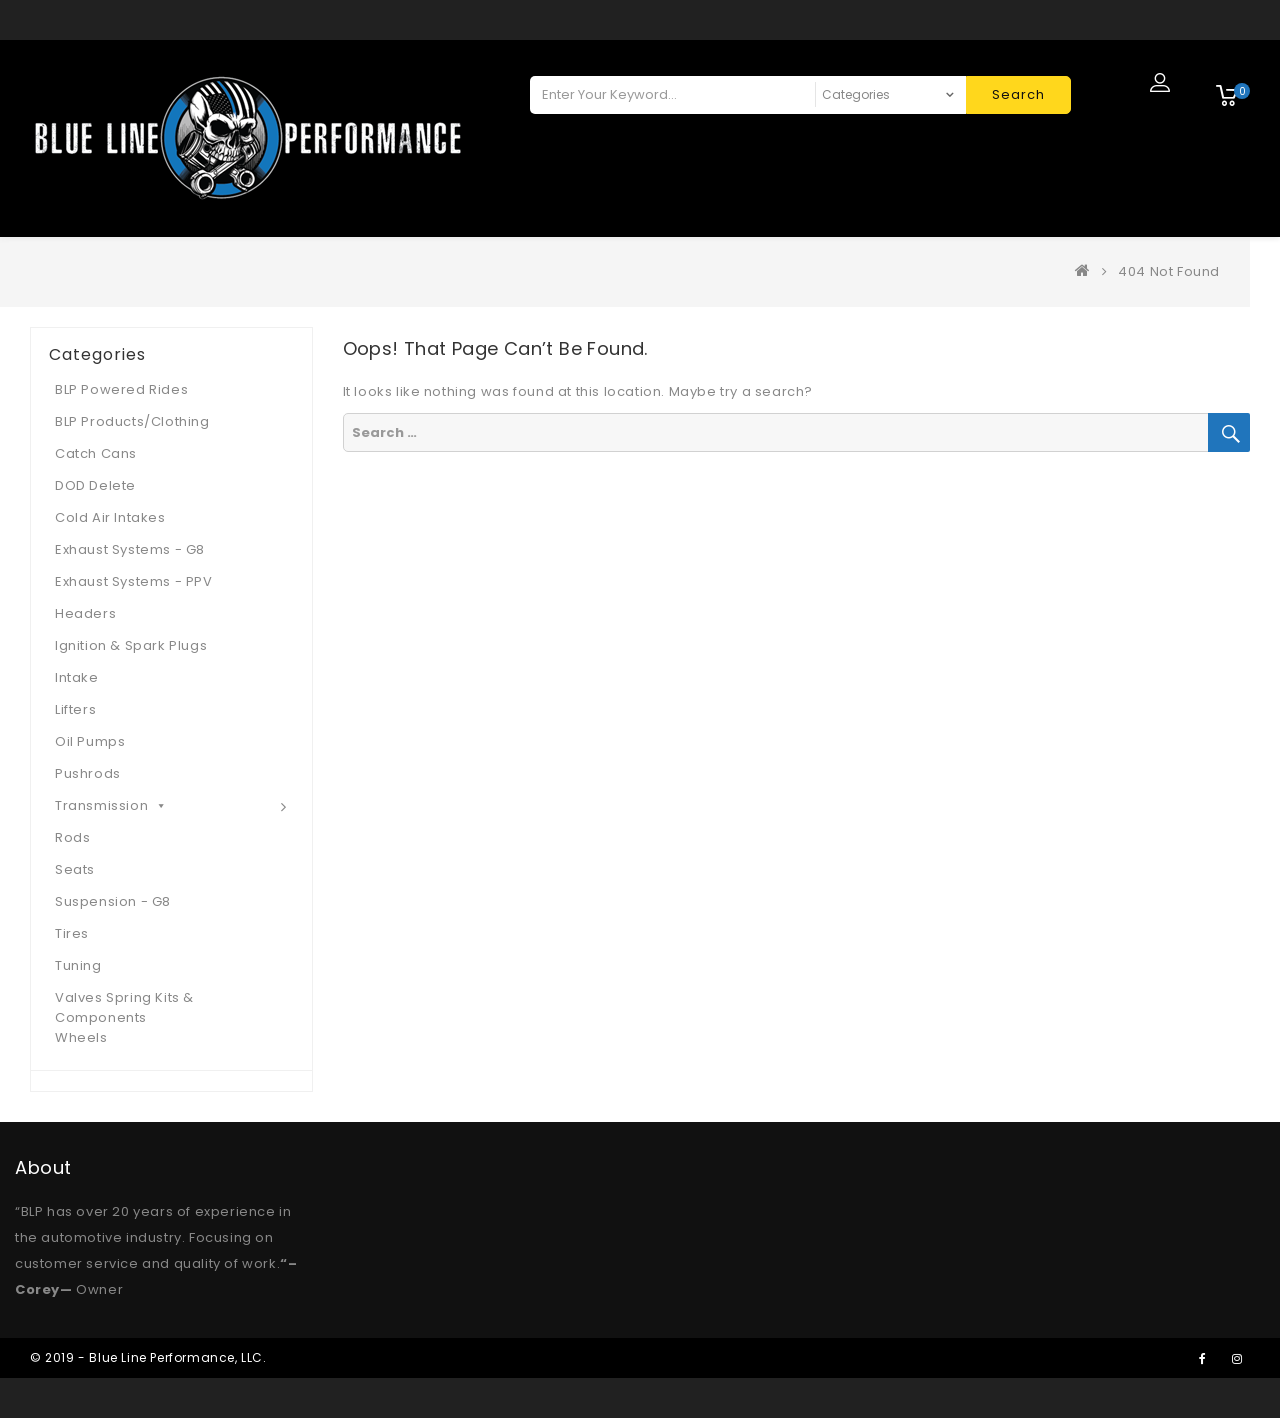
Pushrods (88, 773)
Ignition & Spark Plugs (131, 645)
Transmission (111, 805)
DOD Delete (95, 485)
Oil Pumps (90, 741)
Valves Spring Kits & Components (124, 1007)
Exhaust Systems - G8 (130, 549)
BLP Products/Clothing (132, 421)
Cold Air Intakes (110, 517)
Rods (72, 837)
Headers (85, 613)
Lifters (75, 709)
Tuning (78, 965)
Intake (77, 677)
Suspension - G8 (113, 901)
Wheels (81, 1037)
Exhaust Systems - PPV (134, 581)
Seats (75, 869)
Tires (72, 933)
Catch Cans (96, 453)
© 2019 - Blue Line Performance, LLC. (148, 1357)
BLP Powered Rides (121, 389)
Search (1018, 94)
